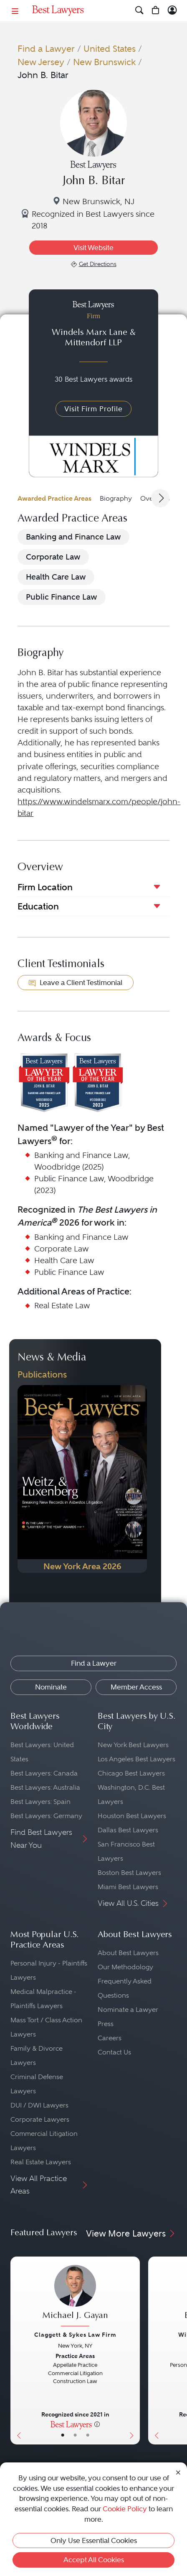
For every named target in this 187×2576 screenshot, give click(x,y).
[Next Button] (133, 2350)
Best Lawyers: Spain (40, 1802)
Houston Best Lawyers (132, 1816)
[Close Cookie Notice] (178, 2472)
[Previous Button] (16, 2350)
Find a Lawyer (46, 48)
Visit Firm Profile (93, 409)
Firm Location (45, 887)
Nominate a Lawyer (128, 2010)
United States (109, 48)
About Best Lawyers (128, 1953)
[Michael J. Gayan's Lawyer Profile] (75, 2296)
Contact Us (114, 2052)
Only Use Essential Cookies (94, 2540)
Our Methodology (125, 1967)
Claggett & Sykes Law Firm (75, 2334)
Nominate (51, 1687)
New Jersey (41, 62)
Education (38, 906)
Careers (109, 2038)
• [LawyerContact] (88, 2435)
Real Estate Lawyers (40, 2162)
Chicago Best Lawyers (131, 1773)
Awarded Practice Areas (54, 498)
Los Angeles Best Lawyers (136, 1759)
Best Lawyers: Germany (46, 1816)
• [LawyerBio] (75, 2435)
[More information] (97, 2424)
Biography (116, 498)
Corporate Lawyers (39, 2119)
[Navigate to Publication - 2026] (82, 1479)
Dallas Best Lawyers (128, 1830)
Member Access (136, 1687)
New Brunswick (104, 62)
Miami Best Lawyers (128, 1887)
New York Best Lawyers (133, 1745)
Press (106, 2024)
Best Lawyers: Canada (44, 1773)
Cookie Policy (125, 2509)
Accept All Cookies (93, 2560)
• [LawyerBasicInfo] (63, 2435)
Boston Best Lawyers (129, 1873)
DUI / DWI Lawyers (39, 2105)
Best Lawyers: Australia (45, 1787)
